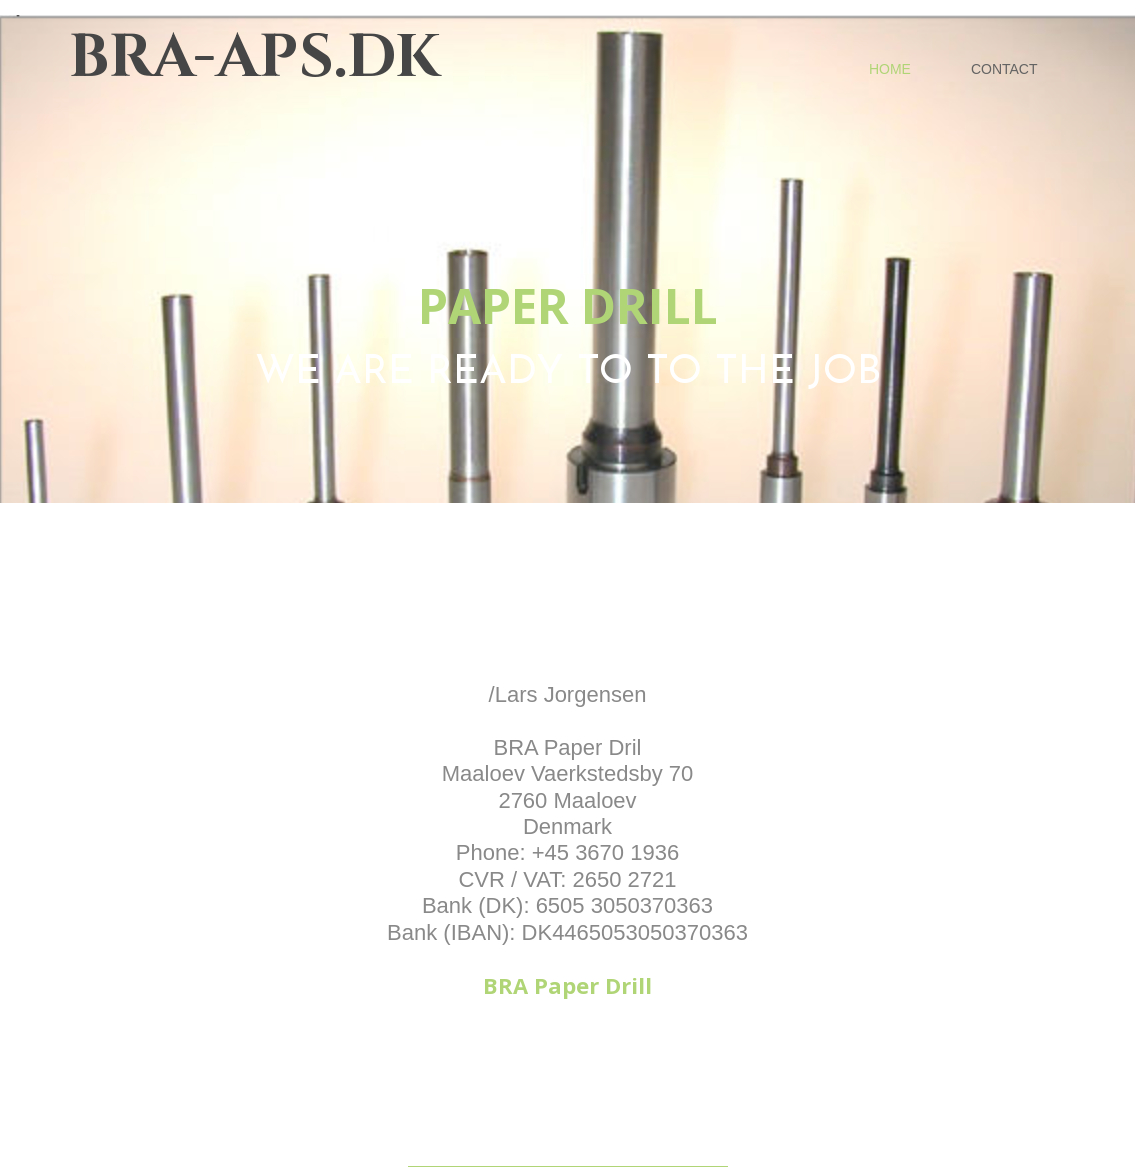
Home (890, 69)
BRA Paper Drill (567, 985)
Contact (1004, 69)
